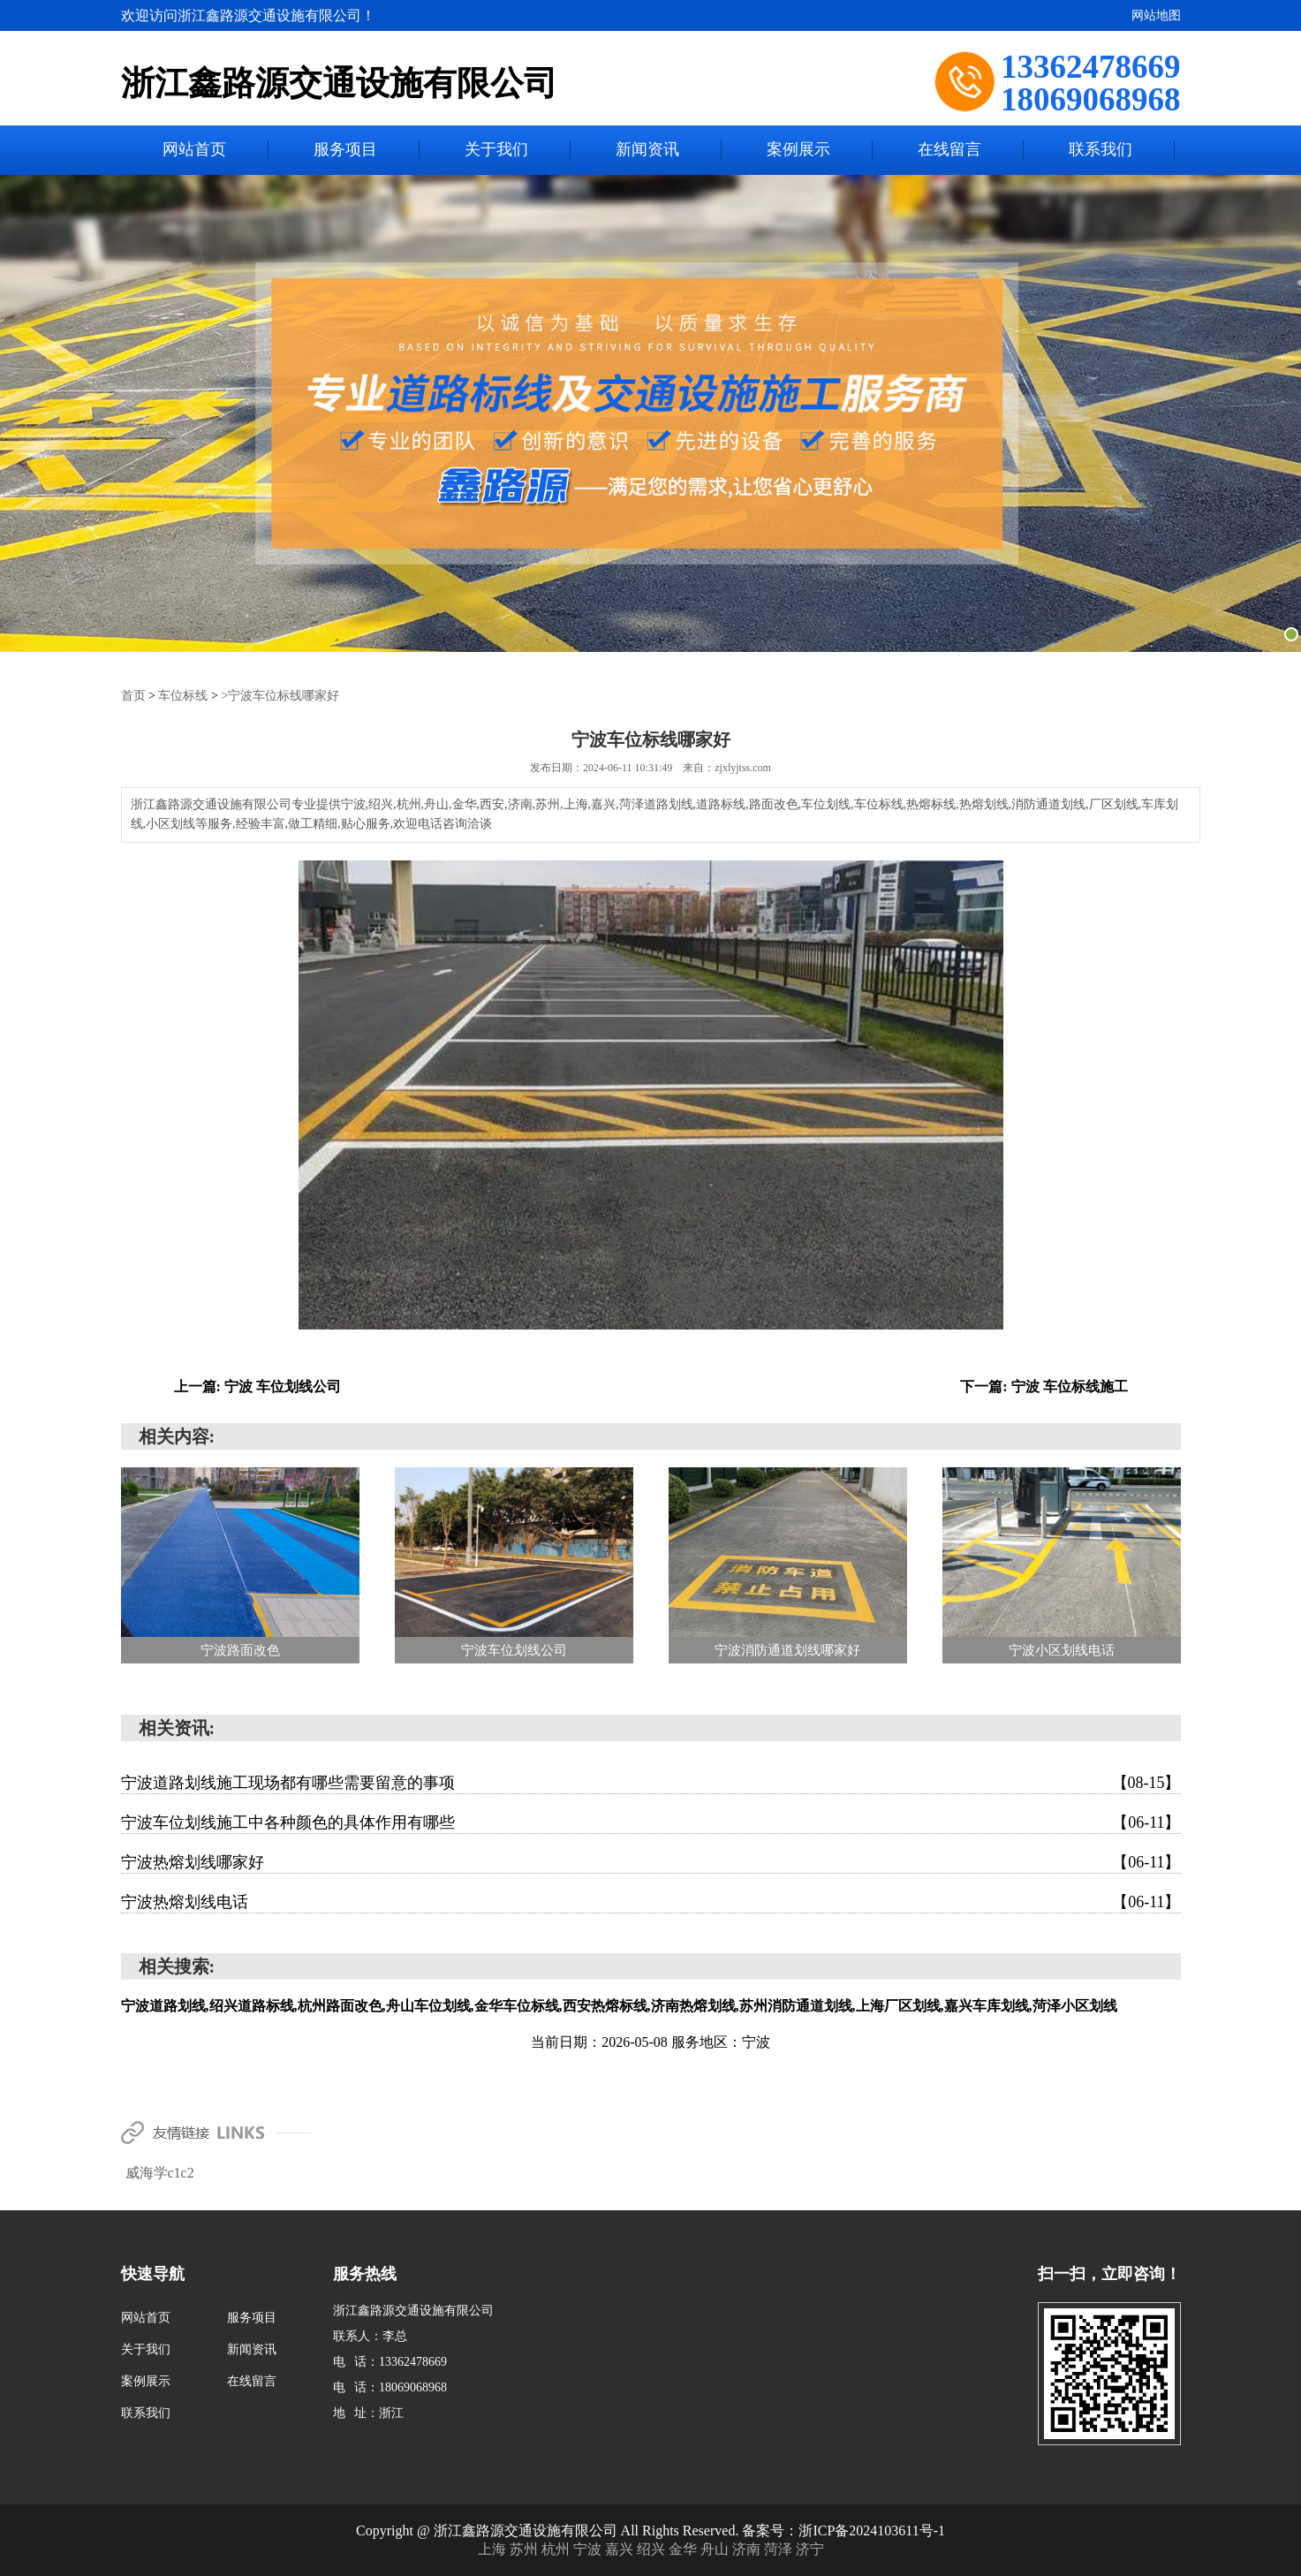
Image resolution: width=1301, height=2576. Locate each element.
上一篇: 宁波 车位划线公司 (257, 1385)
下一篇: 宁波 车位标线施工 (1043, 1385)
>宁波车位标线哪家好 (280, 694)
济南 (748, 2548)
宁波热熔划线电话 (651, 1901)
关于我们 (496, 150)
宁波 (589, 2548)
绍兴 (653, 2548)
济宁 (810, 2548)
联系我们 (1100, 150)
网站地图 (1156, 15)
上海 (494, 2548)
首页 (133, 694)
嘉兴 (621, 2548)
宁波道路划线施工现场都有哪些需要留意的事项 (651, 1781)
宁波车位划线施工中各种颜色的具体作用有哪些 (651, 1821)
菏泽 (780, 2548)
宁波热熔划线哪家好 (651, 1861)
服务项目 (345, 150)
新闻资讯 (647, 150)
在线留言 (949, 150)
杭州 (557, 2548)
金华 (684, 2548)
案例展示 (798, 150)
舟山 (716, 2548)
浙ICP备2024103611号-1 (871, 2529)
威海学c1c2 (159, 2171)
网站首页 (194, 150)
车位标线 (183, 694)
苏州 (525, 2548)
